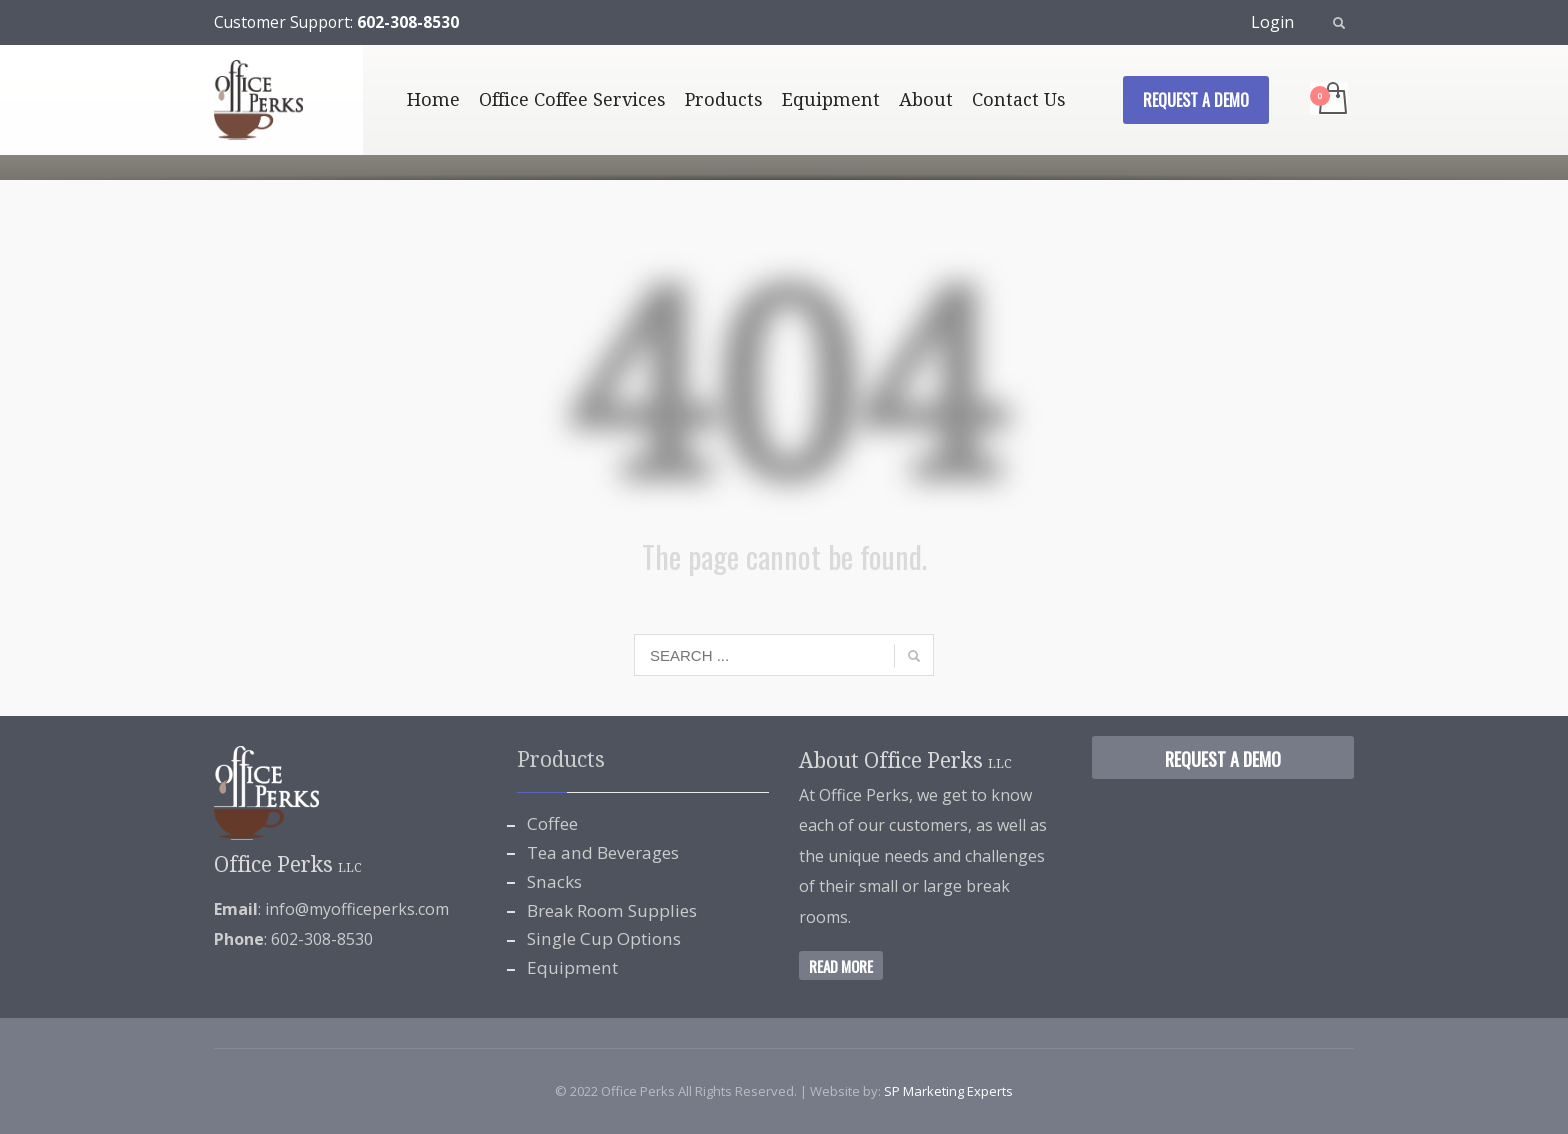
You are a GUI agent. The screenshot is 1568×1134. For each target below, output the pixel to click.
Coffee (552, 823)
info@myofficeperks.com (357, 909)
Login (1272, 22)
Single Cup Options (604, 938)
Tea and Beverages (603, 852)
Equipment (572, 967)
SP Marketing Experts (948, 1091)
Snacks (554, 881)
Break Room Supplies (612, 910)
